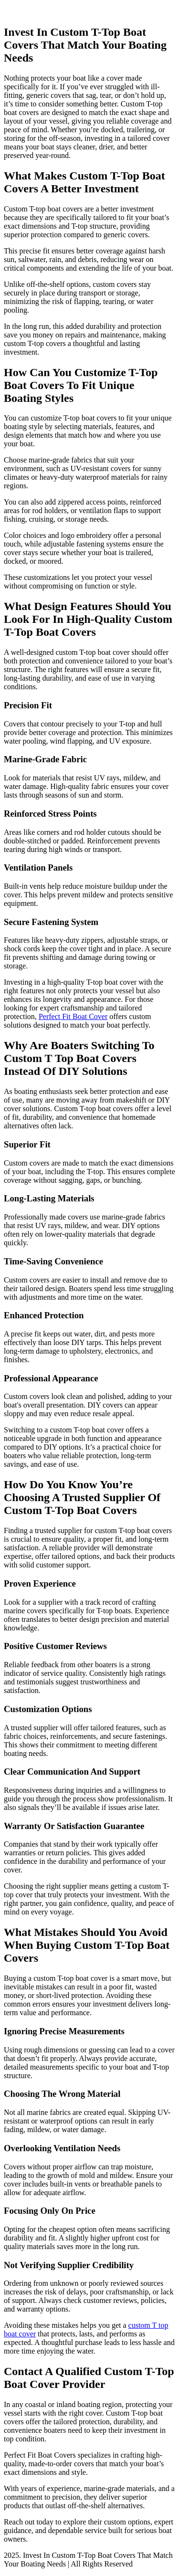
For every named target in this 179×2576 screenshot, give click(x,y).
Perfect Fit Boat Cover (73, 1016)
